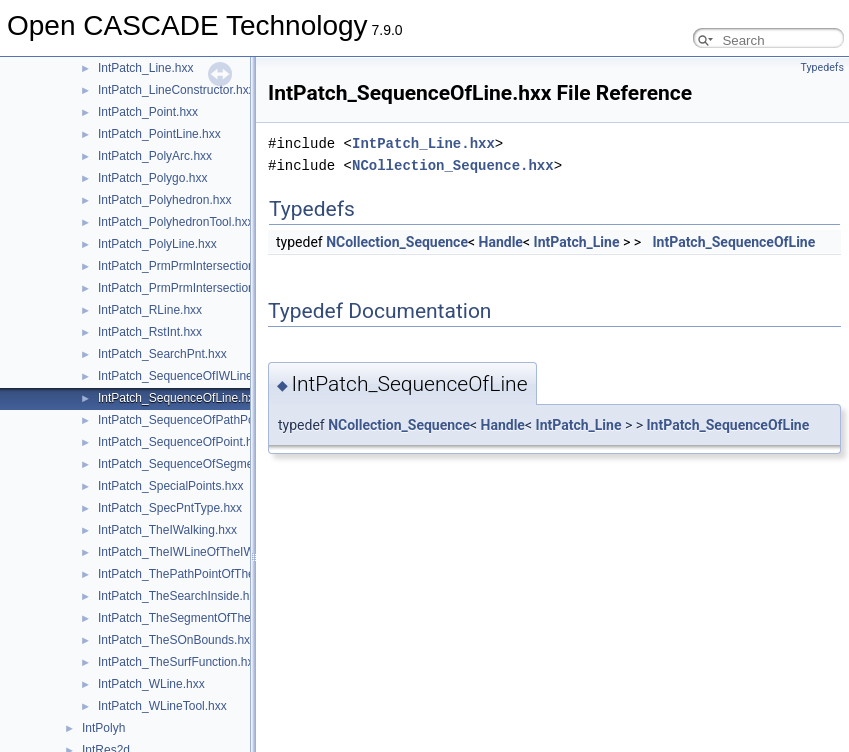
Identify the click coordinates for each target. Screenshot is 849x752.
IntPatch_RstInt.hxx (150, 332)
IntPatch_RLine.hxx (150, 310)
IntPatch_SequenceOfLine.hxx (179, 398)
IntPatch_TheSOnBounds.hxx (177, 640)
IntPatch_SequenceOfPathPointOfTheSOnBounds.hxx (243, 420)
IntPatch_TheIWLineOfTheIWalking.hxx (203, 552)
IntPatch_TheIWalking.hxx (167, 530)
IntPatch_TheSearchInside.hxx (179, 596)
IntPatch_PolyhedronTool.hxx (175, 222)
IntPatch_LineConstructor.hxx (176, 90)
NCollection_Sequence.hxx (453, 165)
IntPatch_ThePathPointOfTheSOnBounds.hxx (219, 574)
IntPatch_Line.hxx (145, 68)
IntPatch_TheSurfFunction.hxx (178, 662)
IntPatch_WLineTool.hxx (162, 706)
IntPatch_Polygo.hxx (152, 178)
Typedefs (822, 67)
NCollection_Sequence (397, 242)
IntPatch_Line (577, 242)
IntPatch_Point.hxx (148, 112)
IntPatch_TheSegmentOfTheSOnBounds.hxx (217, 618)
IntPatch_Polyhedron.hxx (164, 200)
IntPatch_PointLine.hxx (159, 134)
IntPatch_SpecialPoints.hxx (170, 486)
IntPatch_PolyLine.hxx (157, 244)
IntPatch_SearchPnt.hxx (162, 354)
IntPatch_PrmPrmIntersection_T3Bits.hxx (207, 288)
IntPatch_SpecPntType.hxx (170, 508)
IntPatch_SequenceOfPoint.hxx (181, 442)
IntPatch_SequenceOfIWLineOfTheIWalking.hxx (226, 376)
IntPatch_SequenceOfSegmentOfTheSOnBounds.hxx (241, 464)
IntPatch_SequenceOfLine (734, 242)
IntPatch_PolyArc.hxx (155, 156)
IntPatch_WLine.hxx (151, 684)
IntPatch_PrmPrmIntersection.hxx (187, 266)
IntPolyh (103, 728)
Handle (501, 242)
